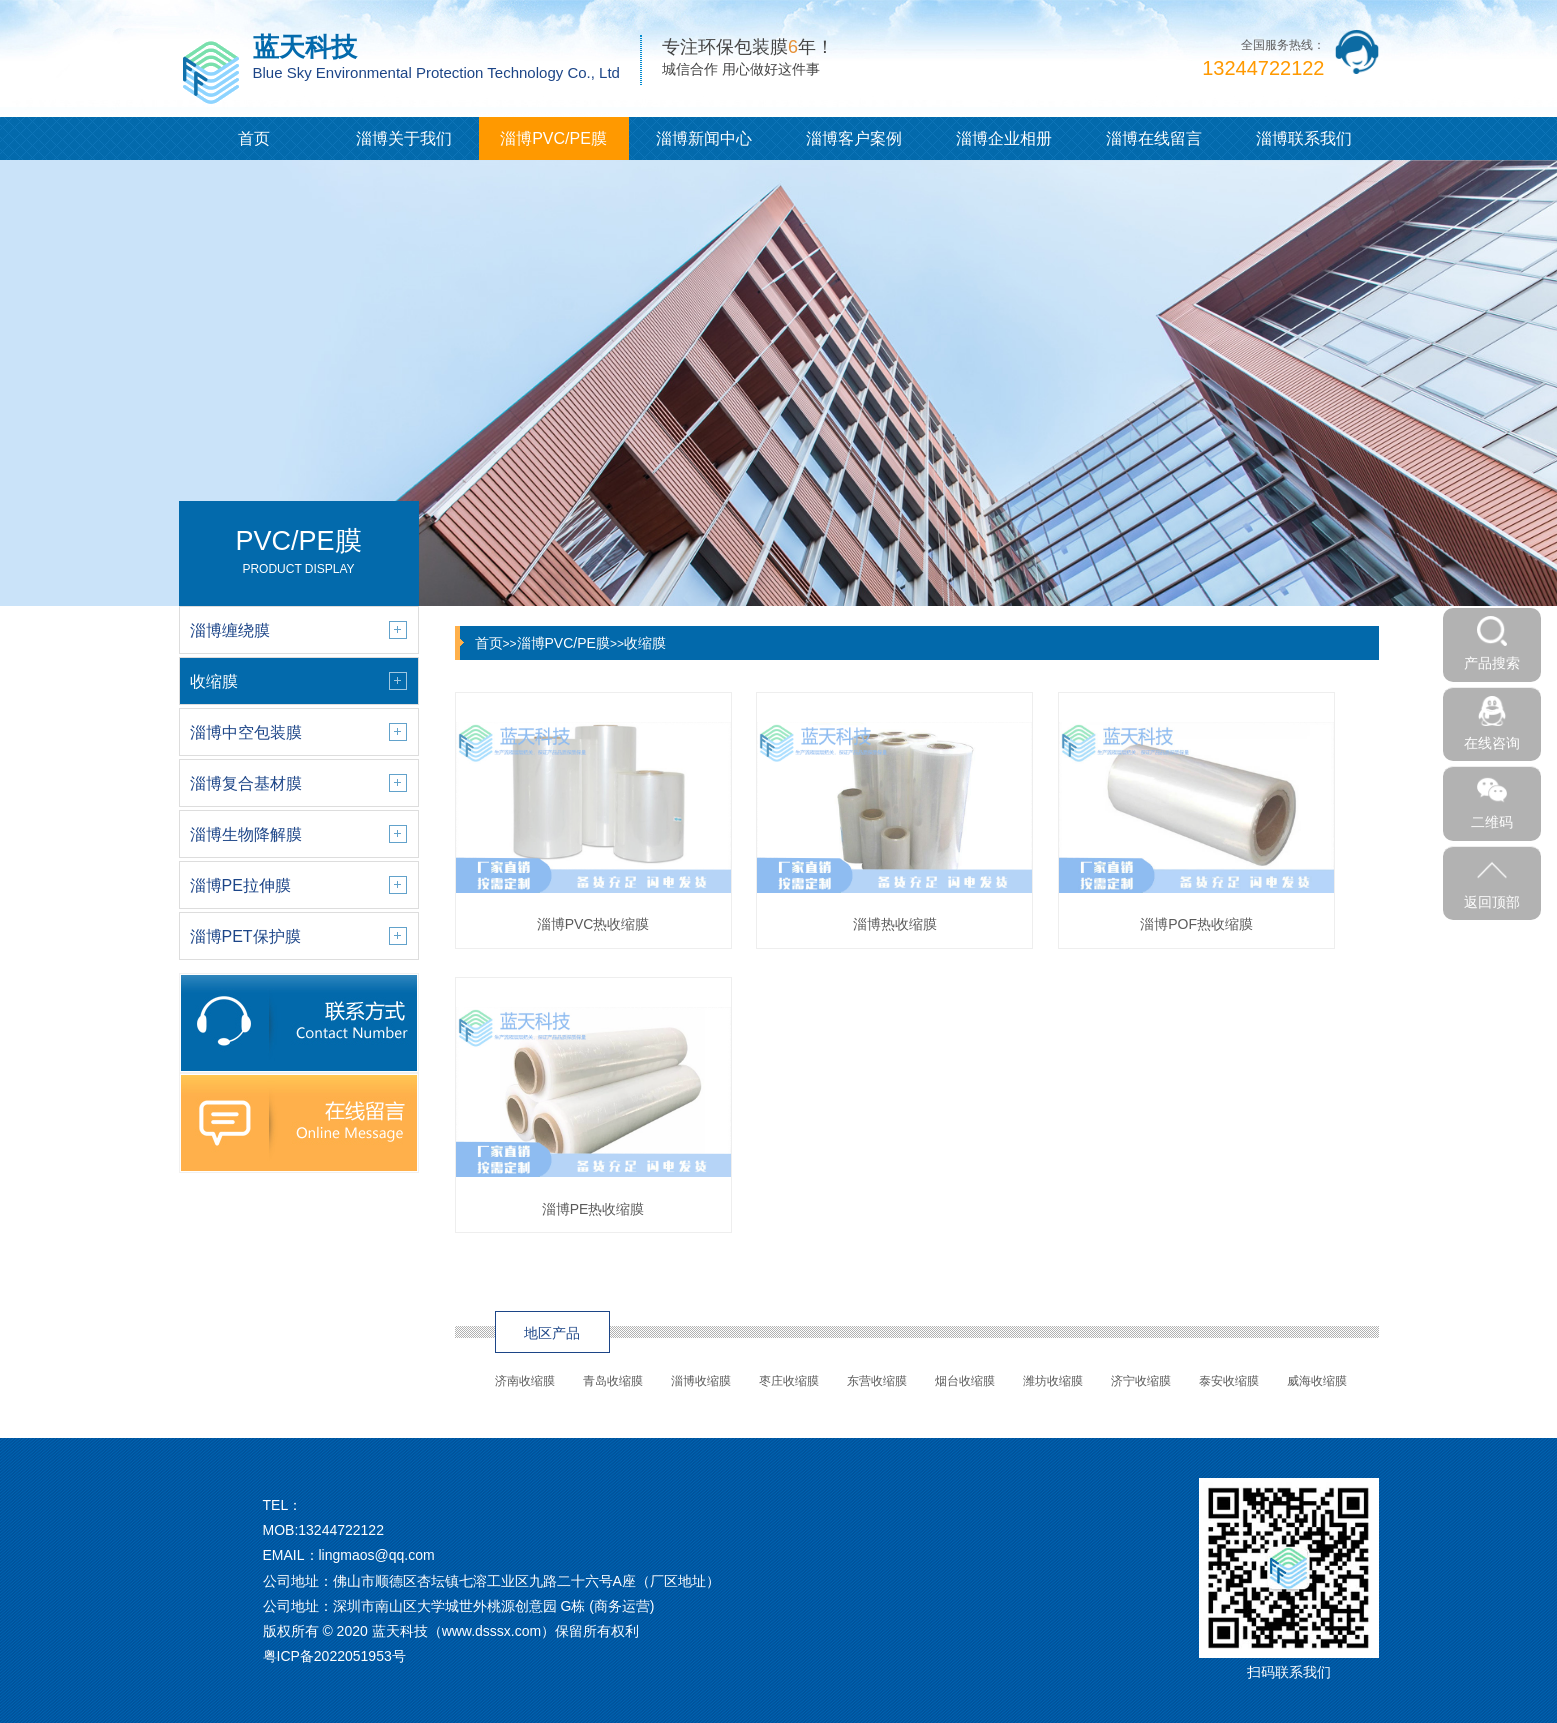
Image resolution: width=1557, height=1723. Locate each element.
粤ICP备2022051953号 (334, 1656)
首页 (254, 138)
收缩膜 (645, 643)
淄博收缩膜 (701, 1381)
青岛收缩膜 (613, 1381)
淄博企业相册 (1004, 138)
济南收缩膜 (525, 1381)
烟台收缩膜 (965, 1381)
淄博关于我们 (404, 138)
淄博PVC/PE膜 (553, 138)
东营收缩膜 (877, 1381)
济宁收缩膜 (1141, 1381)
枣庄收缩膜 (789, 1381)
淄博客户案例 (854, 138)
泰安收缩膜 (1229, 1381)
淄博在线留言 (1154, 138)
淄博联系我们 (1304, 138)
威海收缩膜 (1317, 1381)
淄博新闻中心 (704, 138)
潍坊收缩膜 (1053, 1381)
